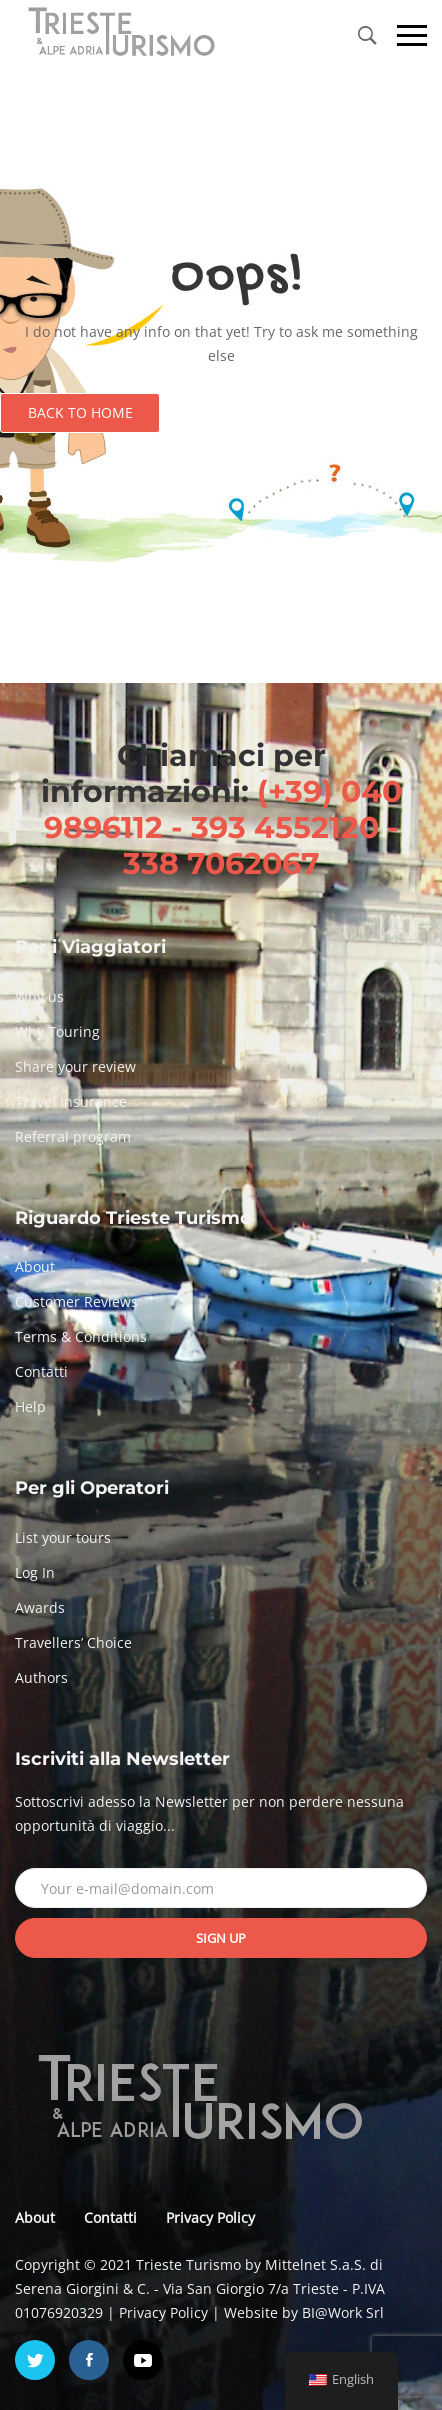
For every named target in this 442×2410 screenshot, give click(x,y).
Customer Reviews (76, 1301)
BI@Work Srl (343, 2312)
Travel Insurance (71, 1101)
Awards (40, 1607)
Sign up (221, 1938)
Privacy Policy (210, 2217)
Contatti (41, 1371)
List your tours (63, 1537)
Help (30, 1406)
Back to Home (80, 412)
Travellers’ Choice (73, 1642)
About (35, 1266)
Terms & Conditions (81, 1336)
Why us (39, 996)
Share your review (75, 1066)
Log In (35, 1572)
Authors (41, 1677)
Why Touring (57, 1031)
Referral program (73, 1136)
